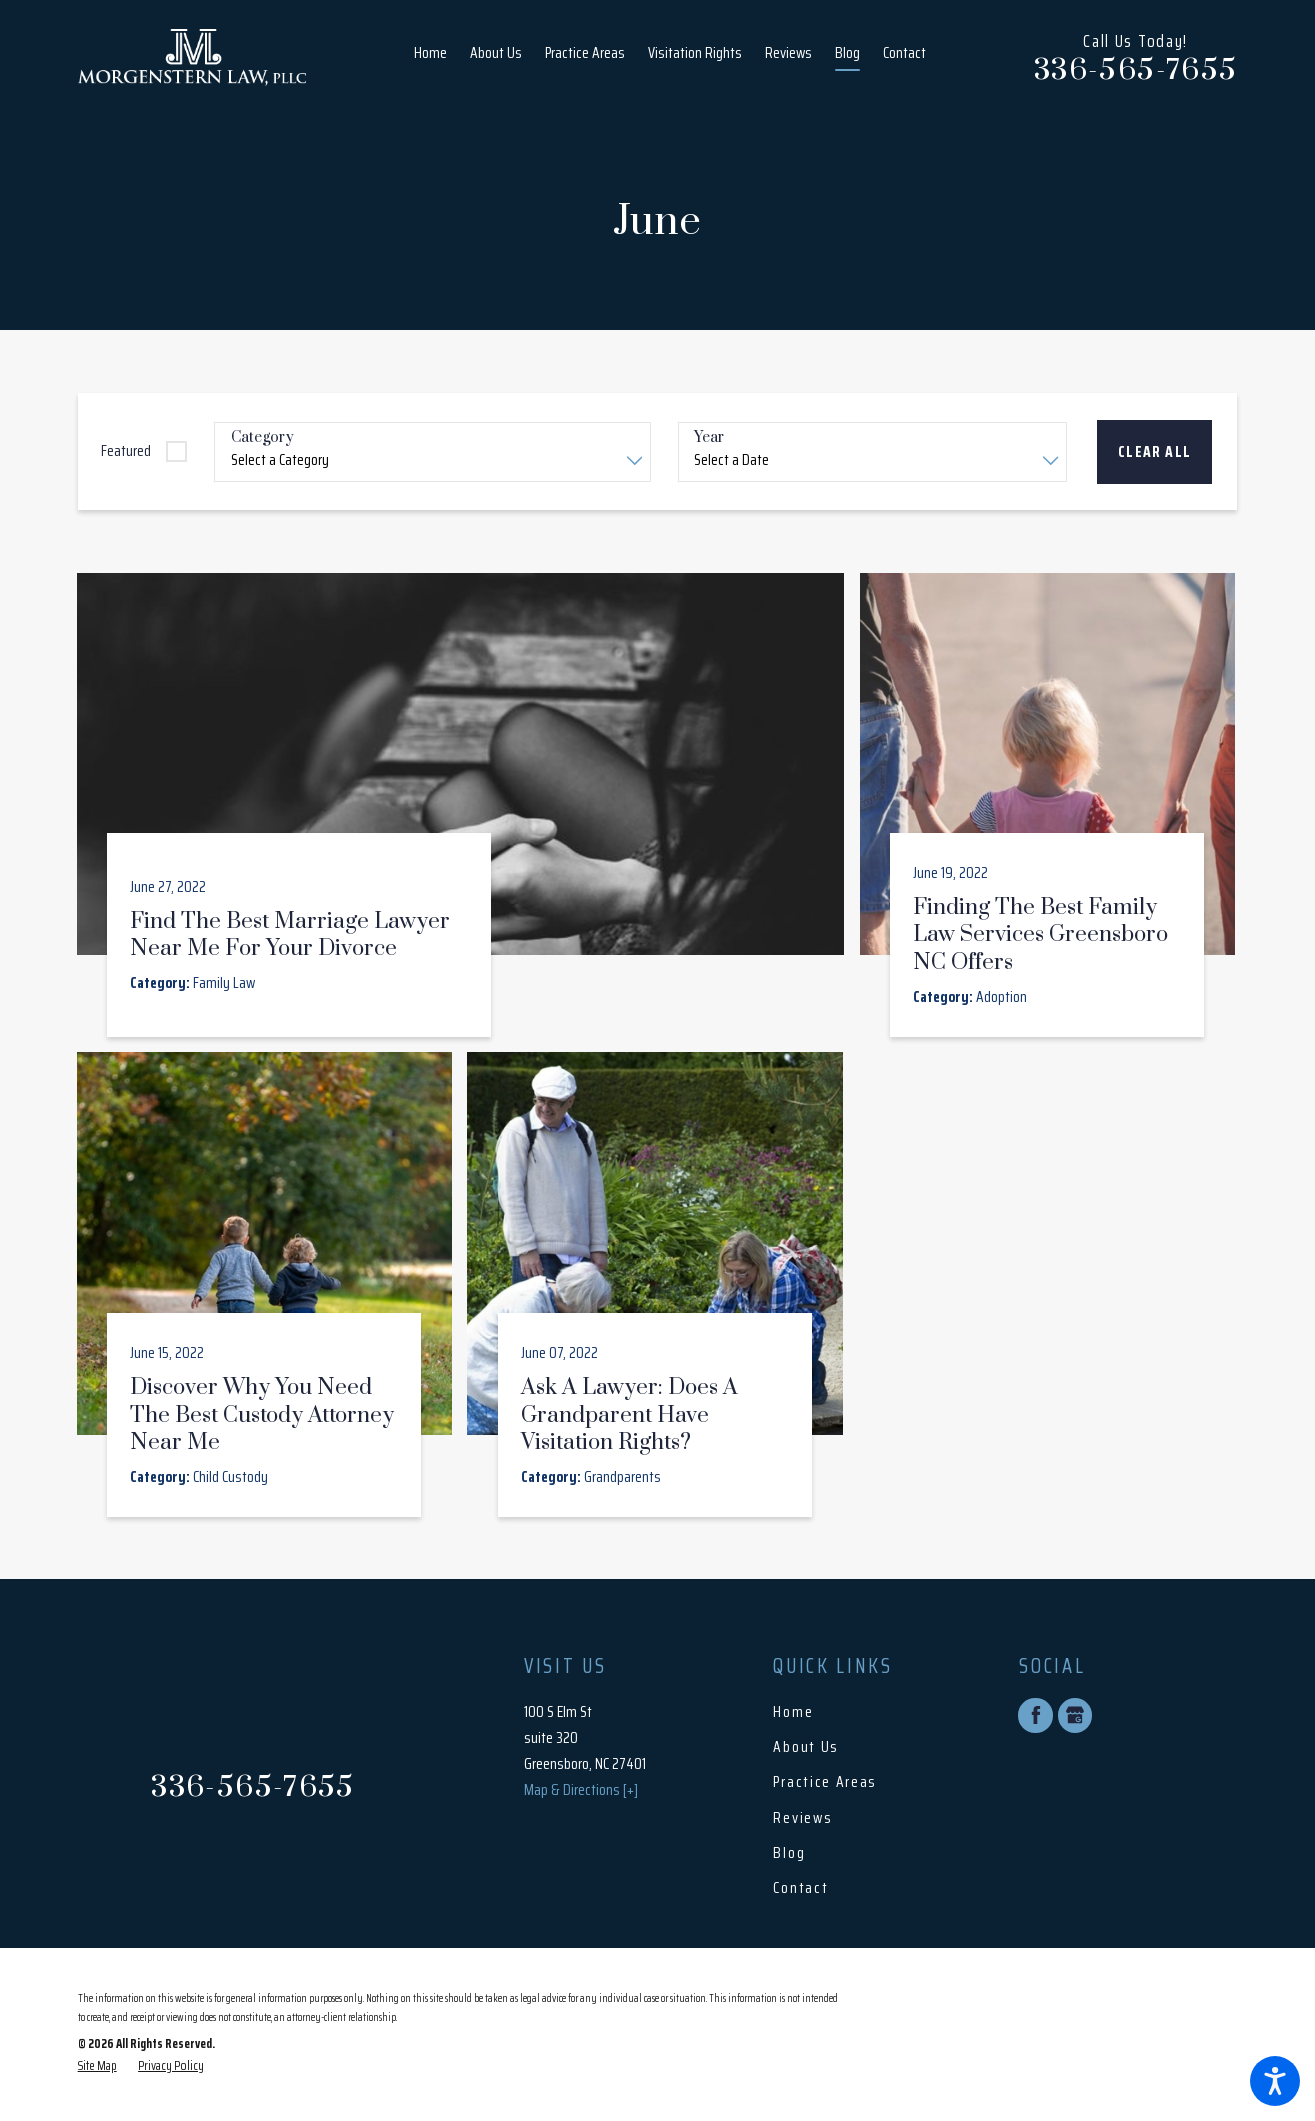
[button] (1275, 2081)
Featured (126, 451)
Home (793, 1712)
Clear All (1154, 452)
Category (262, 438)
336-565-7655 (1135, 71)
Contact (800, 1888)
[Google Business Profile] (1075, 1715)
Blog (789, 1853)
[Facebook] (1035, 1715)
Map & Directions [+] (581, 1790)
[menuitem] (436, 57)
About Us (805, 1747)
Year (709, 438)
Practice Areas (825, 1782)
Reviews (802, 1818)
